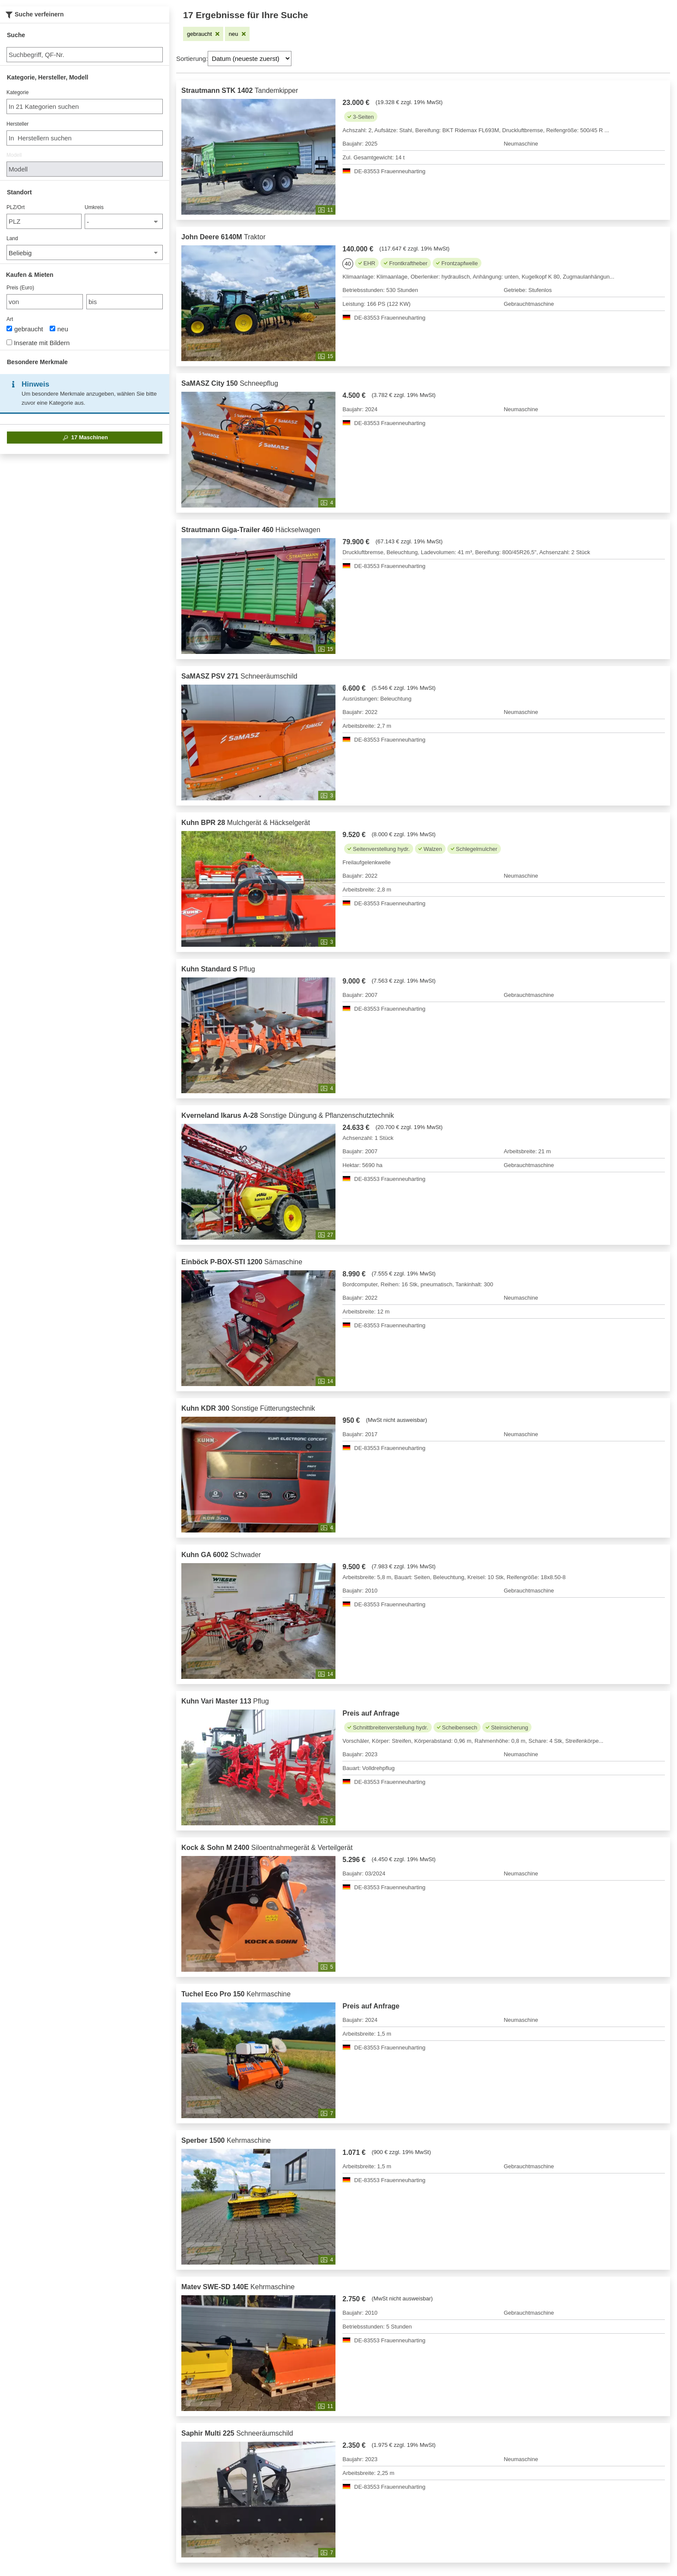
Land (12, 238)
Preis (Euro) (20, 288)
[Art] (9, 328)
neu (59, 329)
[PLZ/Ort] (44, 221)
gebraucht (24, 329)
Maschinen (84, 437)
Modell (14, 155)
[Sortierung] (249, 58)
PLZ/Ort (15, 207)
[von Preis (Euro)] (44, 301)
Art (9, 319)
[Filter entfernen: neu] (237, 34)
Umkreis (94, 207)
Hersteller (17, 124)
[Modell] (84, 169)
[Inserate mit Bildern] (9, 342)
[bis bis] (124, 301)
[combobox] (84, 106)
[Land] (84, 252)
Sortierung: (192, 58)
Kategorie (17, 92)
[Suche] (84, 54)
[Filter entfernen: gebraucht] (203, 34)
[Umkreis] (124, 221)
